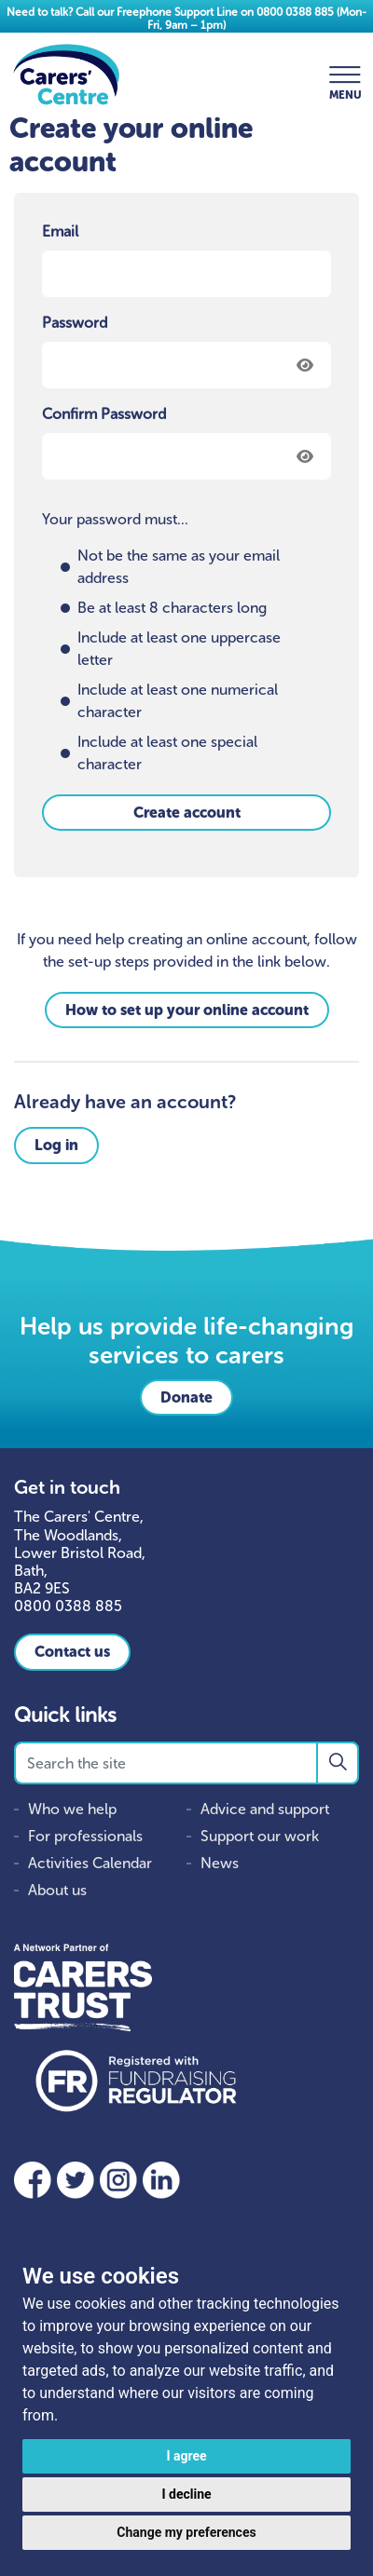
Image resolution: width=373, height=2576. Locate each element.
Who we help (72, 1809)
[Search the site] (186, 1763)
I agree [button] (186, 2455)
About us (57, 1890)
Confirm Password (104, 414)
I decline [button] (186, 2494)
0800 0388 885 (295, 12)
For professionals (85, 1836)
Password (74, 323)
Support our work (259, 1836)
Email (60, 231)
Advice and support (264, 1809)
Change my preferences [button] (186, 2532)
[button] (337, 1763)
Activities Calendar (90, 1863)
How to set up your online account (187, 1010)
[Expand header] (345, 74)
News (219, 1863)
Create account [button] (186, 812)
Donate (186, 1397)
